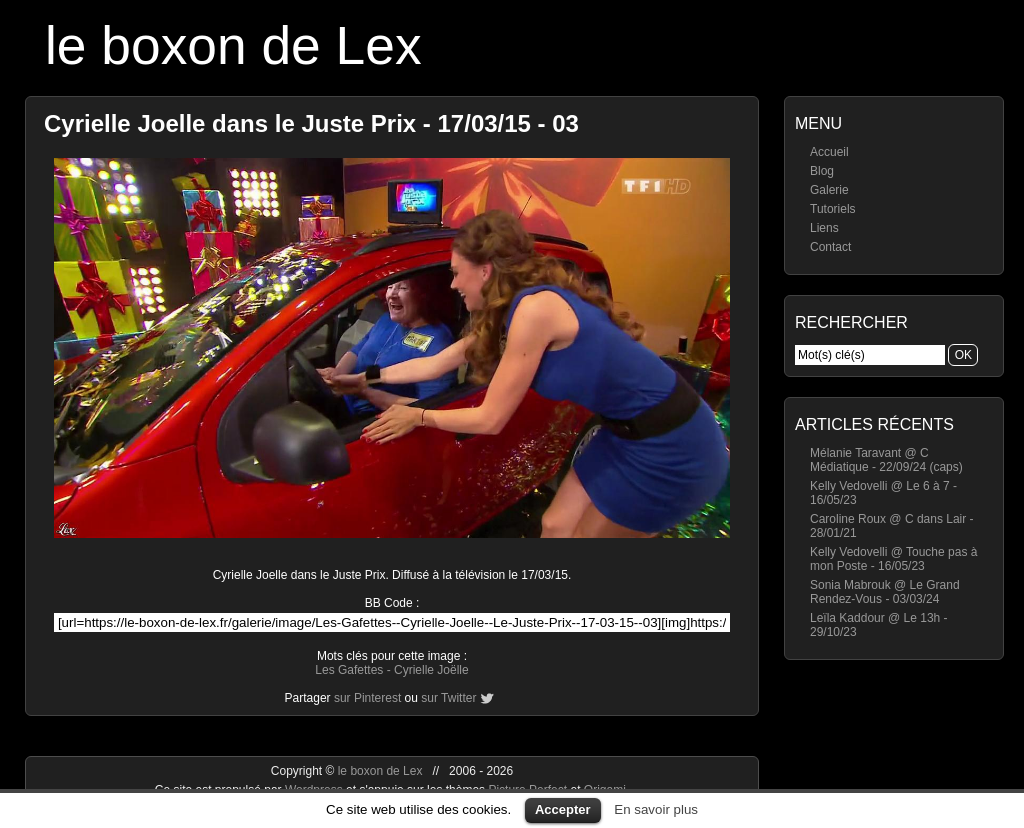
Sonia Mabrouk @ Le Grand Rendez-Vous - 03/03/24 (885, 592)
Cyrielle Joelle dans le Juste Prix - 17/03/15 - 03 (311, 123)
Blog (822, 171)
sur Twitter (448, 698)
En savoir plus (656, 809)
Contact (830, 247)
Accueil (829, 152)
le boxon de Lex (233, 45)
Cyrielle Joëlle (431, 670)
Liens (824, 228)
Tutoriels (833, 209)
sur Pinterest (367, 698)
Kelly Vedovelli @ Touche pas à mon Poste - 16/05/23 (893, 559)
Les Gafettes (349, 670)
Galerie (829, 190)
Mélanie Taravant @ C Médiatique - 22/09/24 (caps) (886, 460)
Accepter (563, 809)
